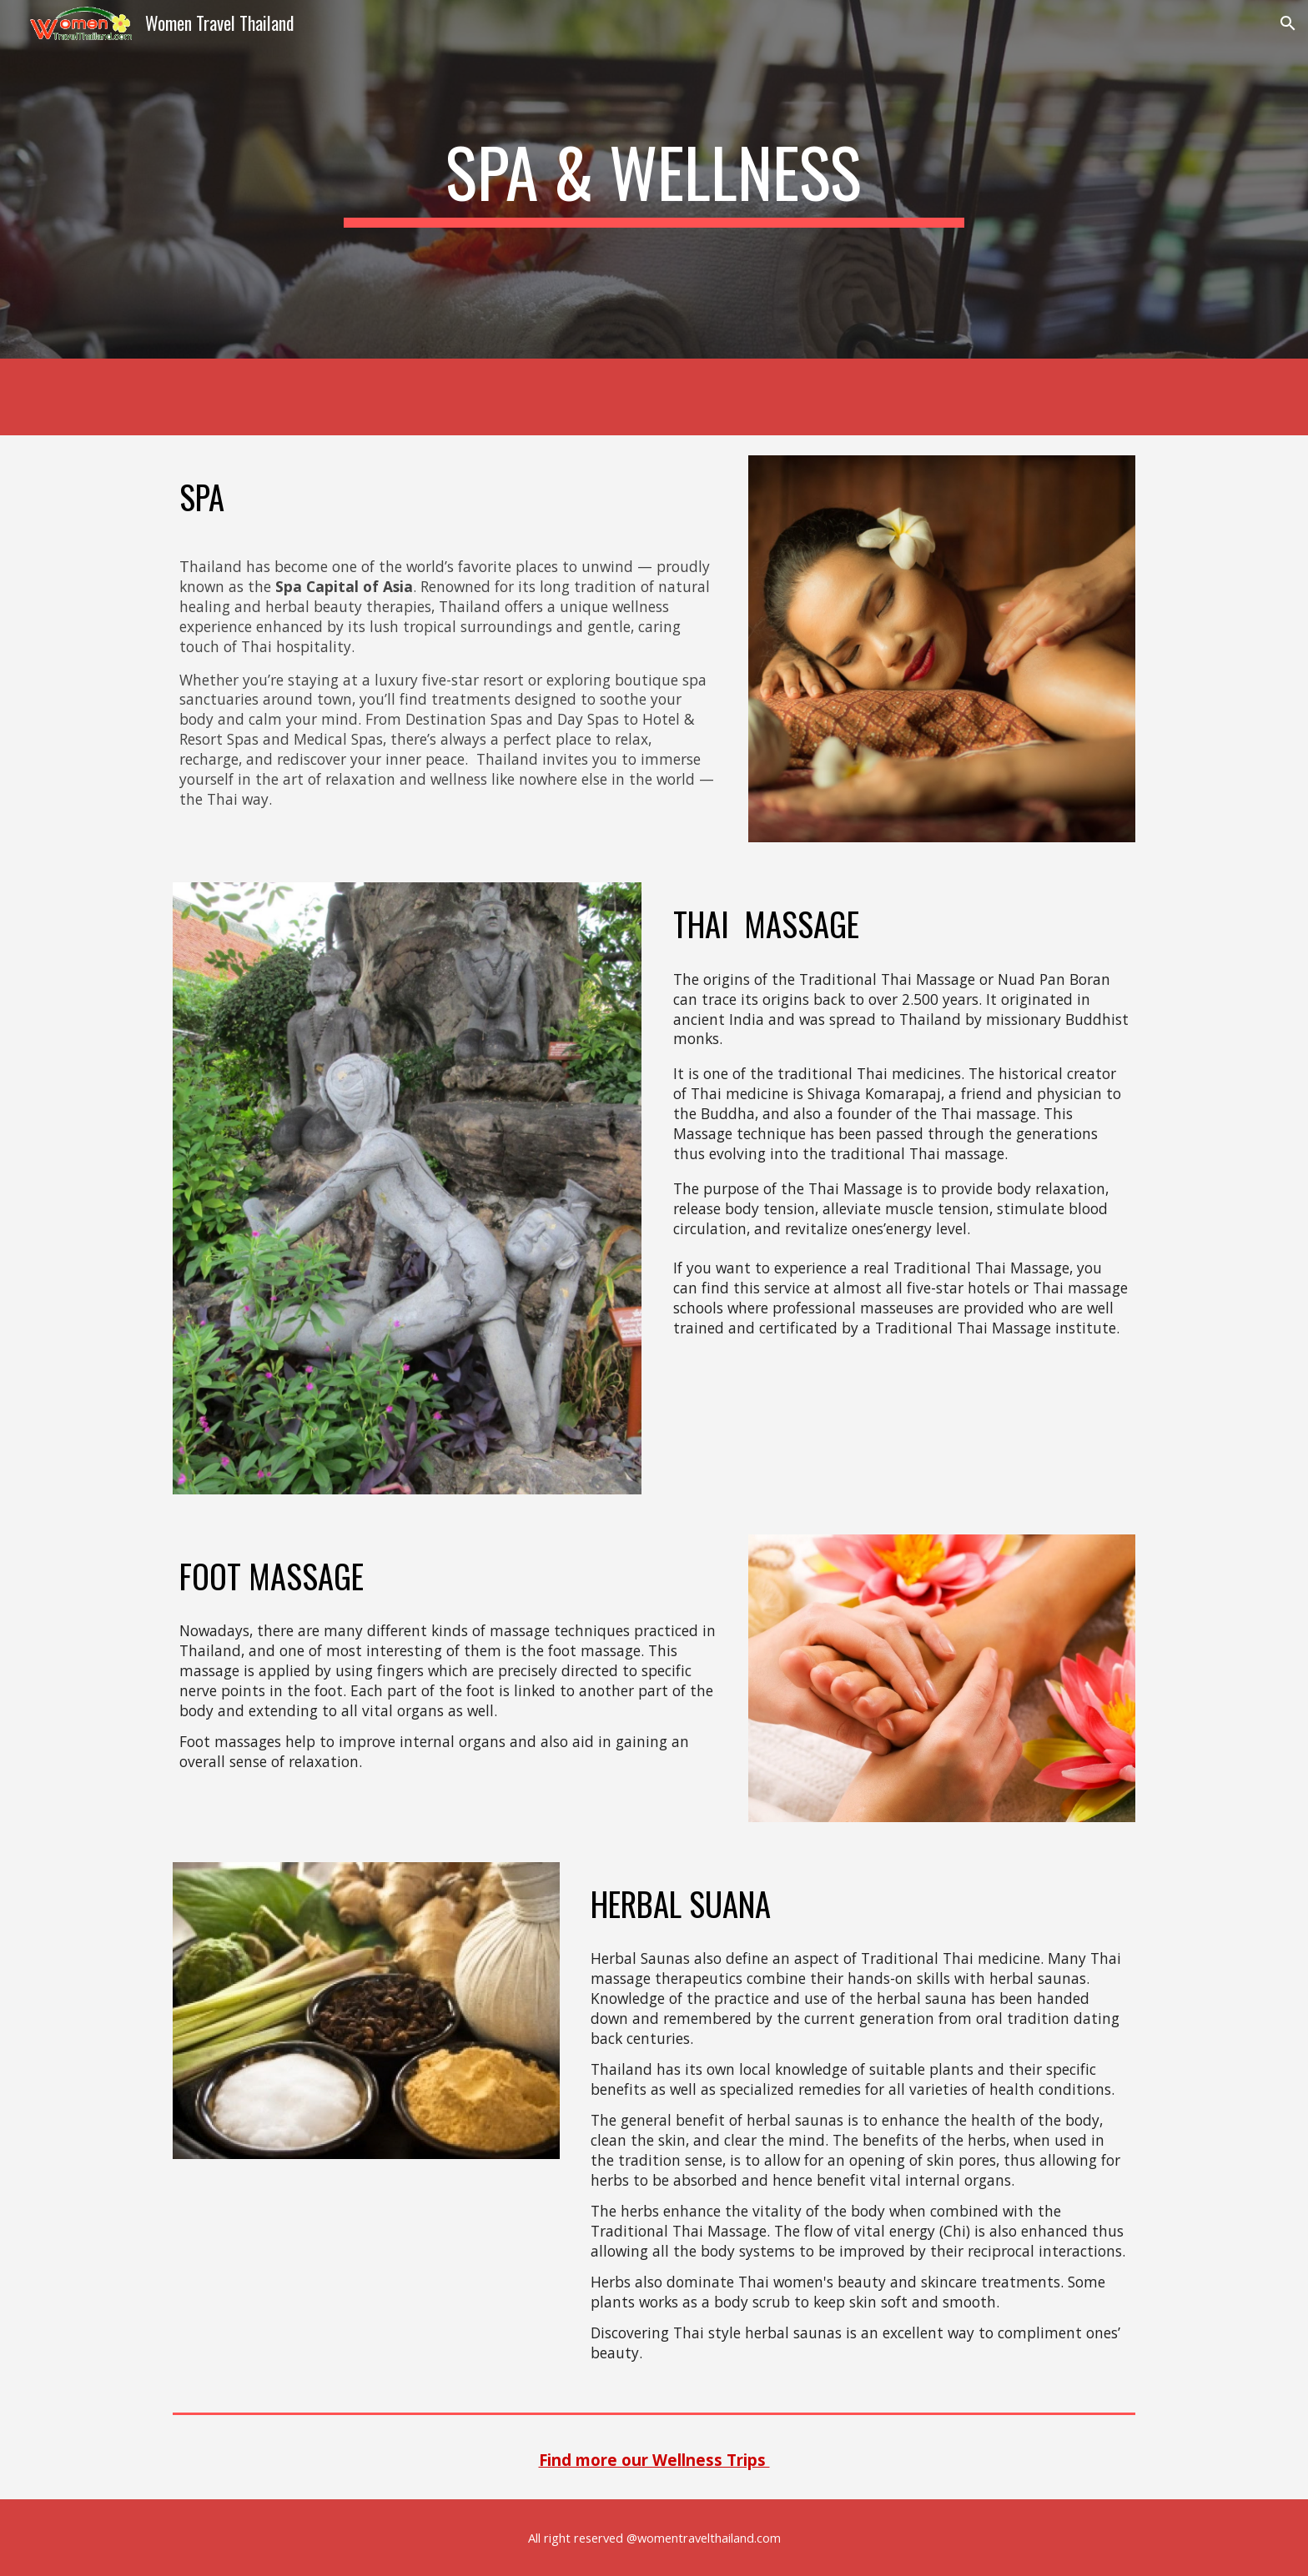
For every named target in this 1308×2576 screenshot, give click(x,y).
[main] (654, 179)
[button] (1288, 23)
